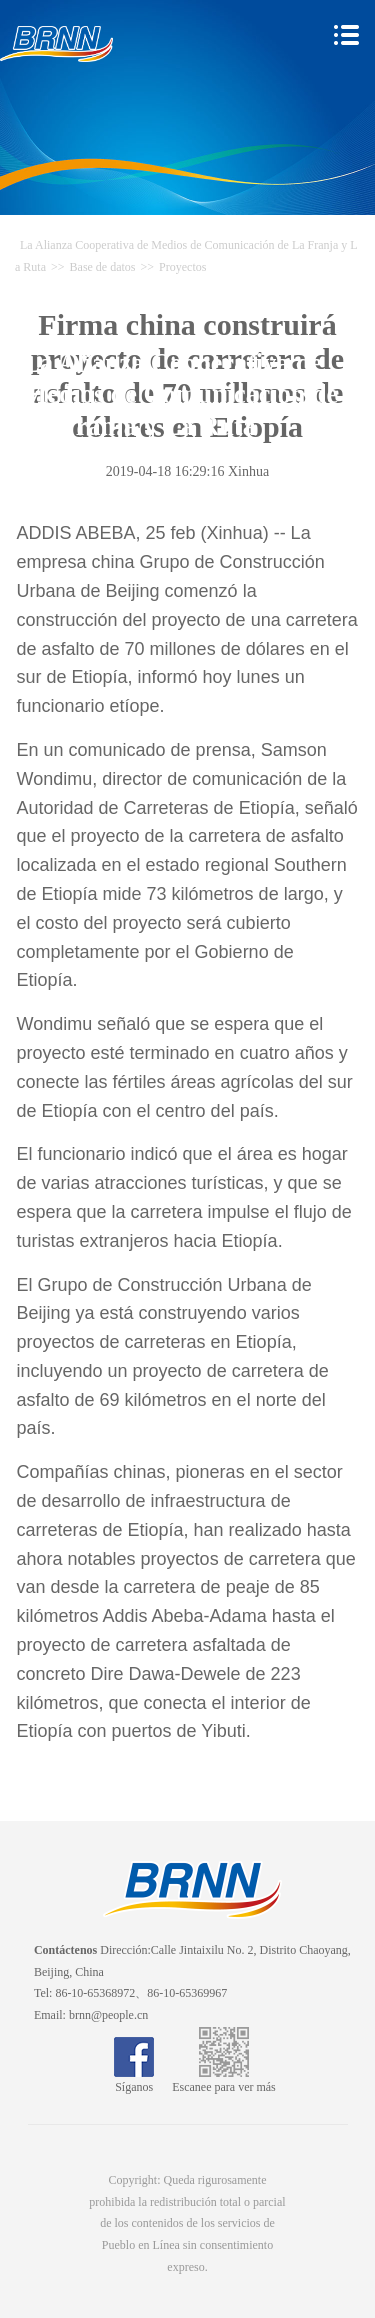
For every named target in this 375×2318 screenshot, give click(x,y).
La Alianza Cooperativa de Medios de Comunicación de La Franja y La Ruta (181, 395)
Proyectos (182, 267)
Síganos (134, 2080)
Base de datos (103, 267)
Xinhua (248, 471)
